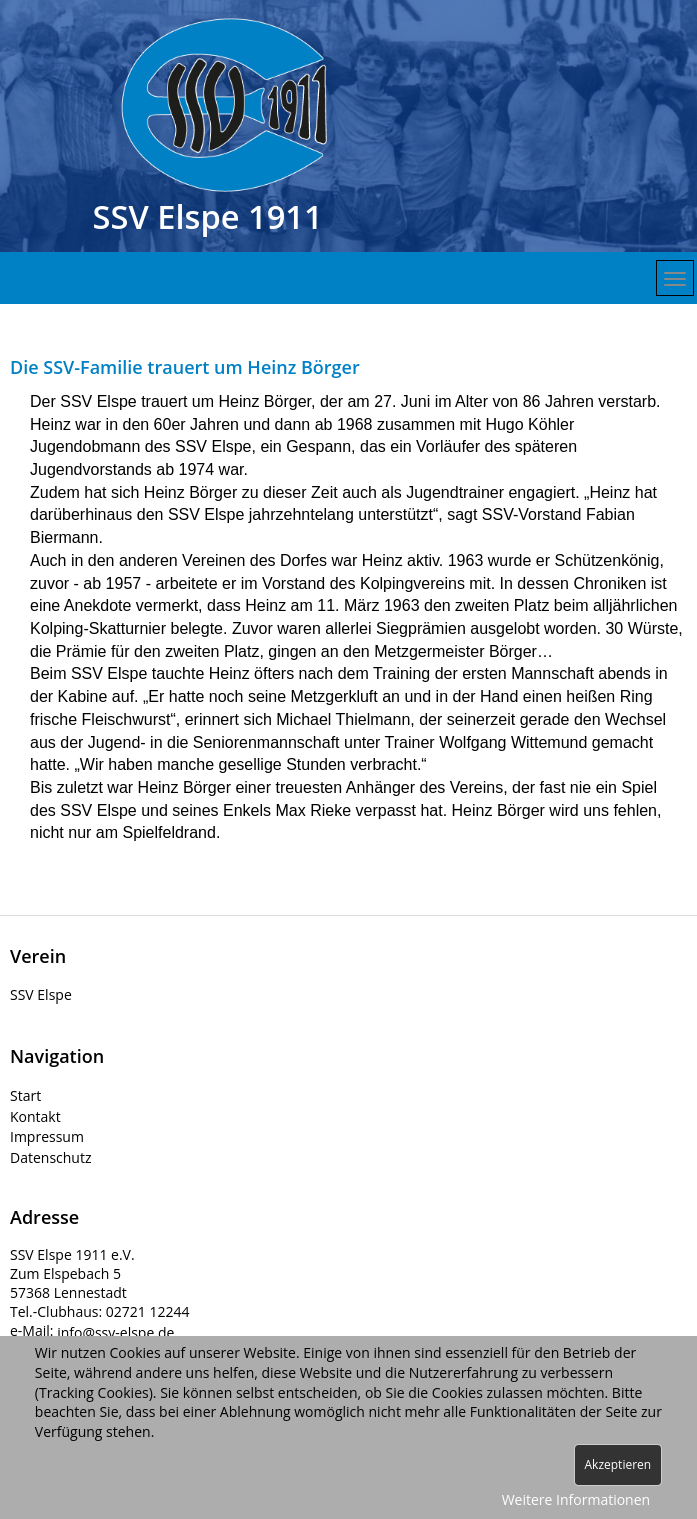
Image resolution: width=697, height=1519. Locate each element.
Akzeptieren (618, 1464)
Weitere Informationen (576, 1499)
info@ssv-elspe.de (115, 1332)
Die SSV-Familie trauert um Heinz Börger (185, 367)
